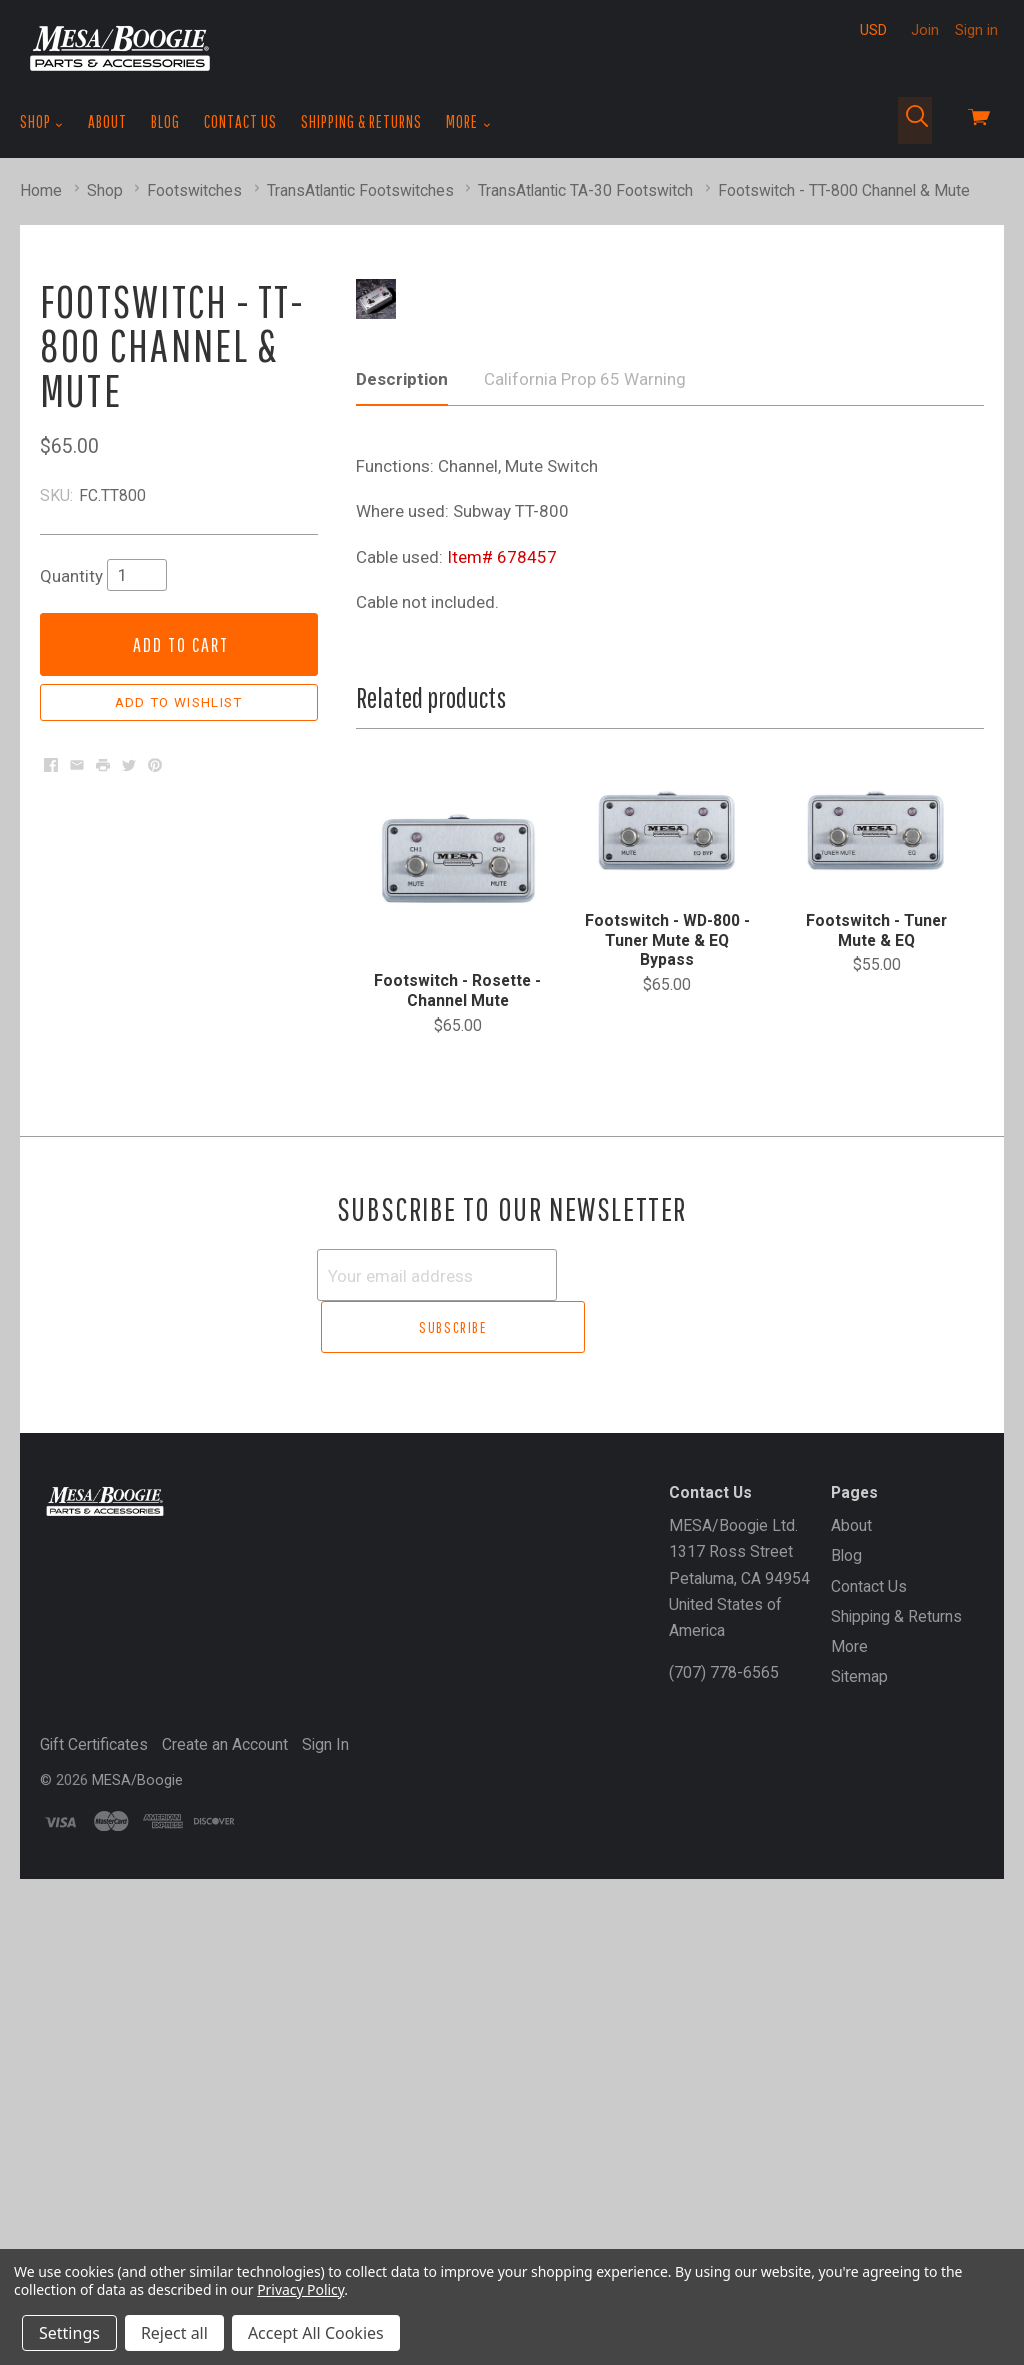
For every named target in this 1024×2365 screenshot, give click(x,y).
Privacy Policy (300, 2289)
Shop (42, 122)
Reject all (174, 2333)
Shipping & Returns (361, 121)
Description (402, 921)
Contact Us (240, 121)
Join (925, 30)
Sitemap (859, 2162)
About (107, 121)
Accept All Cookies (316, 2333)
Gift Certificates (94, 2230)
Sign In (325, 2230)
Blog (165, 121)
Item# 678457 (502, 1099)
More (468, 122)
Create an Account (225, 2230)
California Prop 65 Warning (585, 921)
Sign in (976, 30)
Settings (69, 2333)
